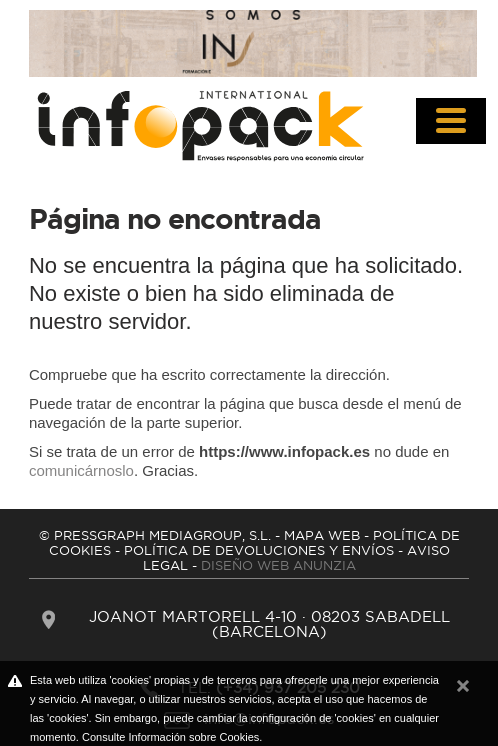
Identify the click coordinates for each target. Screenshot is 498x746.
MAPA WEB (322, 535)
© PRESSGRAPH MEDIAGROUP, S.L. (155, 535)
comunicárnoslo (81, 470)
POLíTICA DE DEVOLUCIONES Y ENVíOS (259, 550)
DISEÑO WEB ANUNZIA (278, 565)
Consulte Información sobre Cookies (170, 737)
